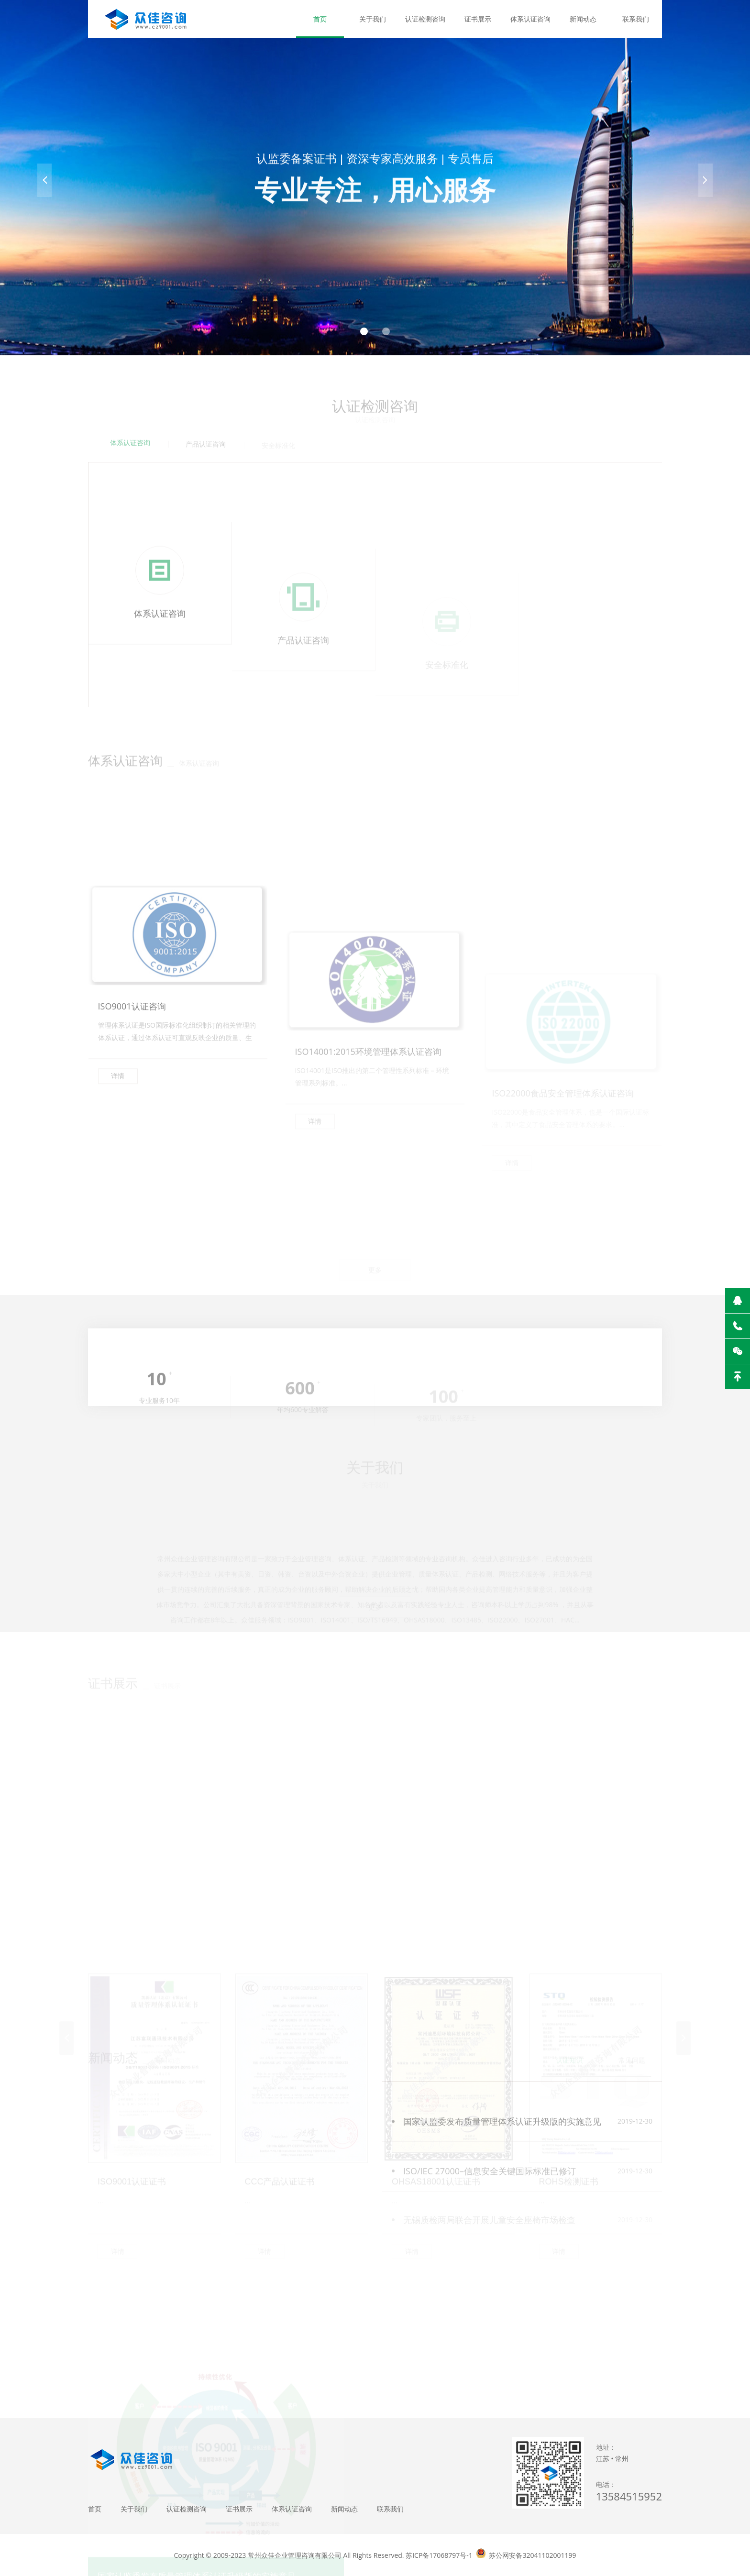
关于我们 (372, 18)
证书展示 (477, 18)
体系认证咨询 (530, 18)
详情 (117, 1171)
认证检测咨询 (425, 18)
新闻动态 (583, 18)
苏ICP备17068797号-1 (439, 2555)
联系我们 (635, 18)
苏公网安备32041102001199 (532, 2555)
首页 (320, 18)
